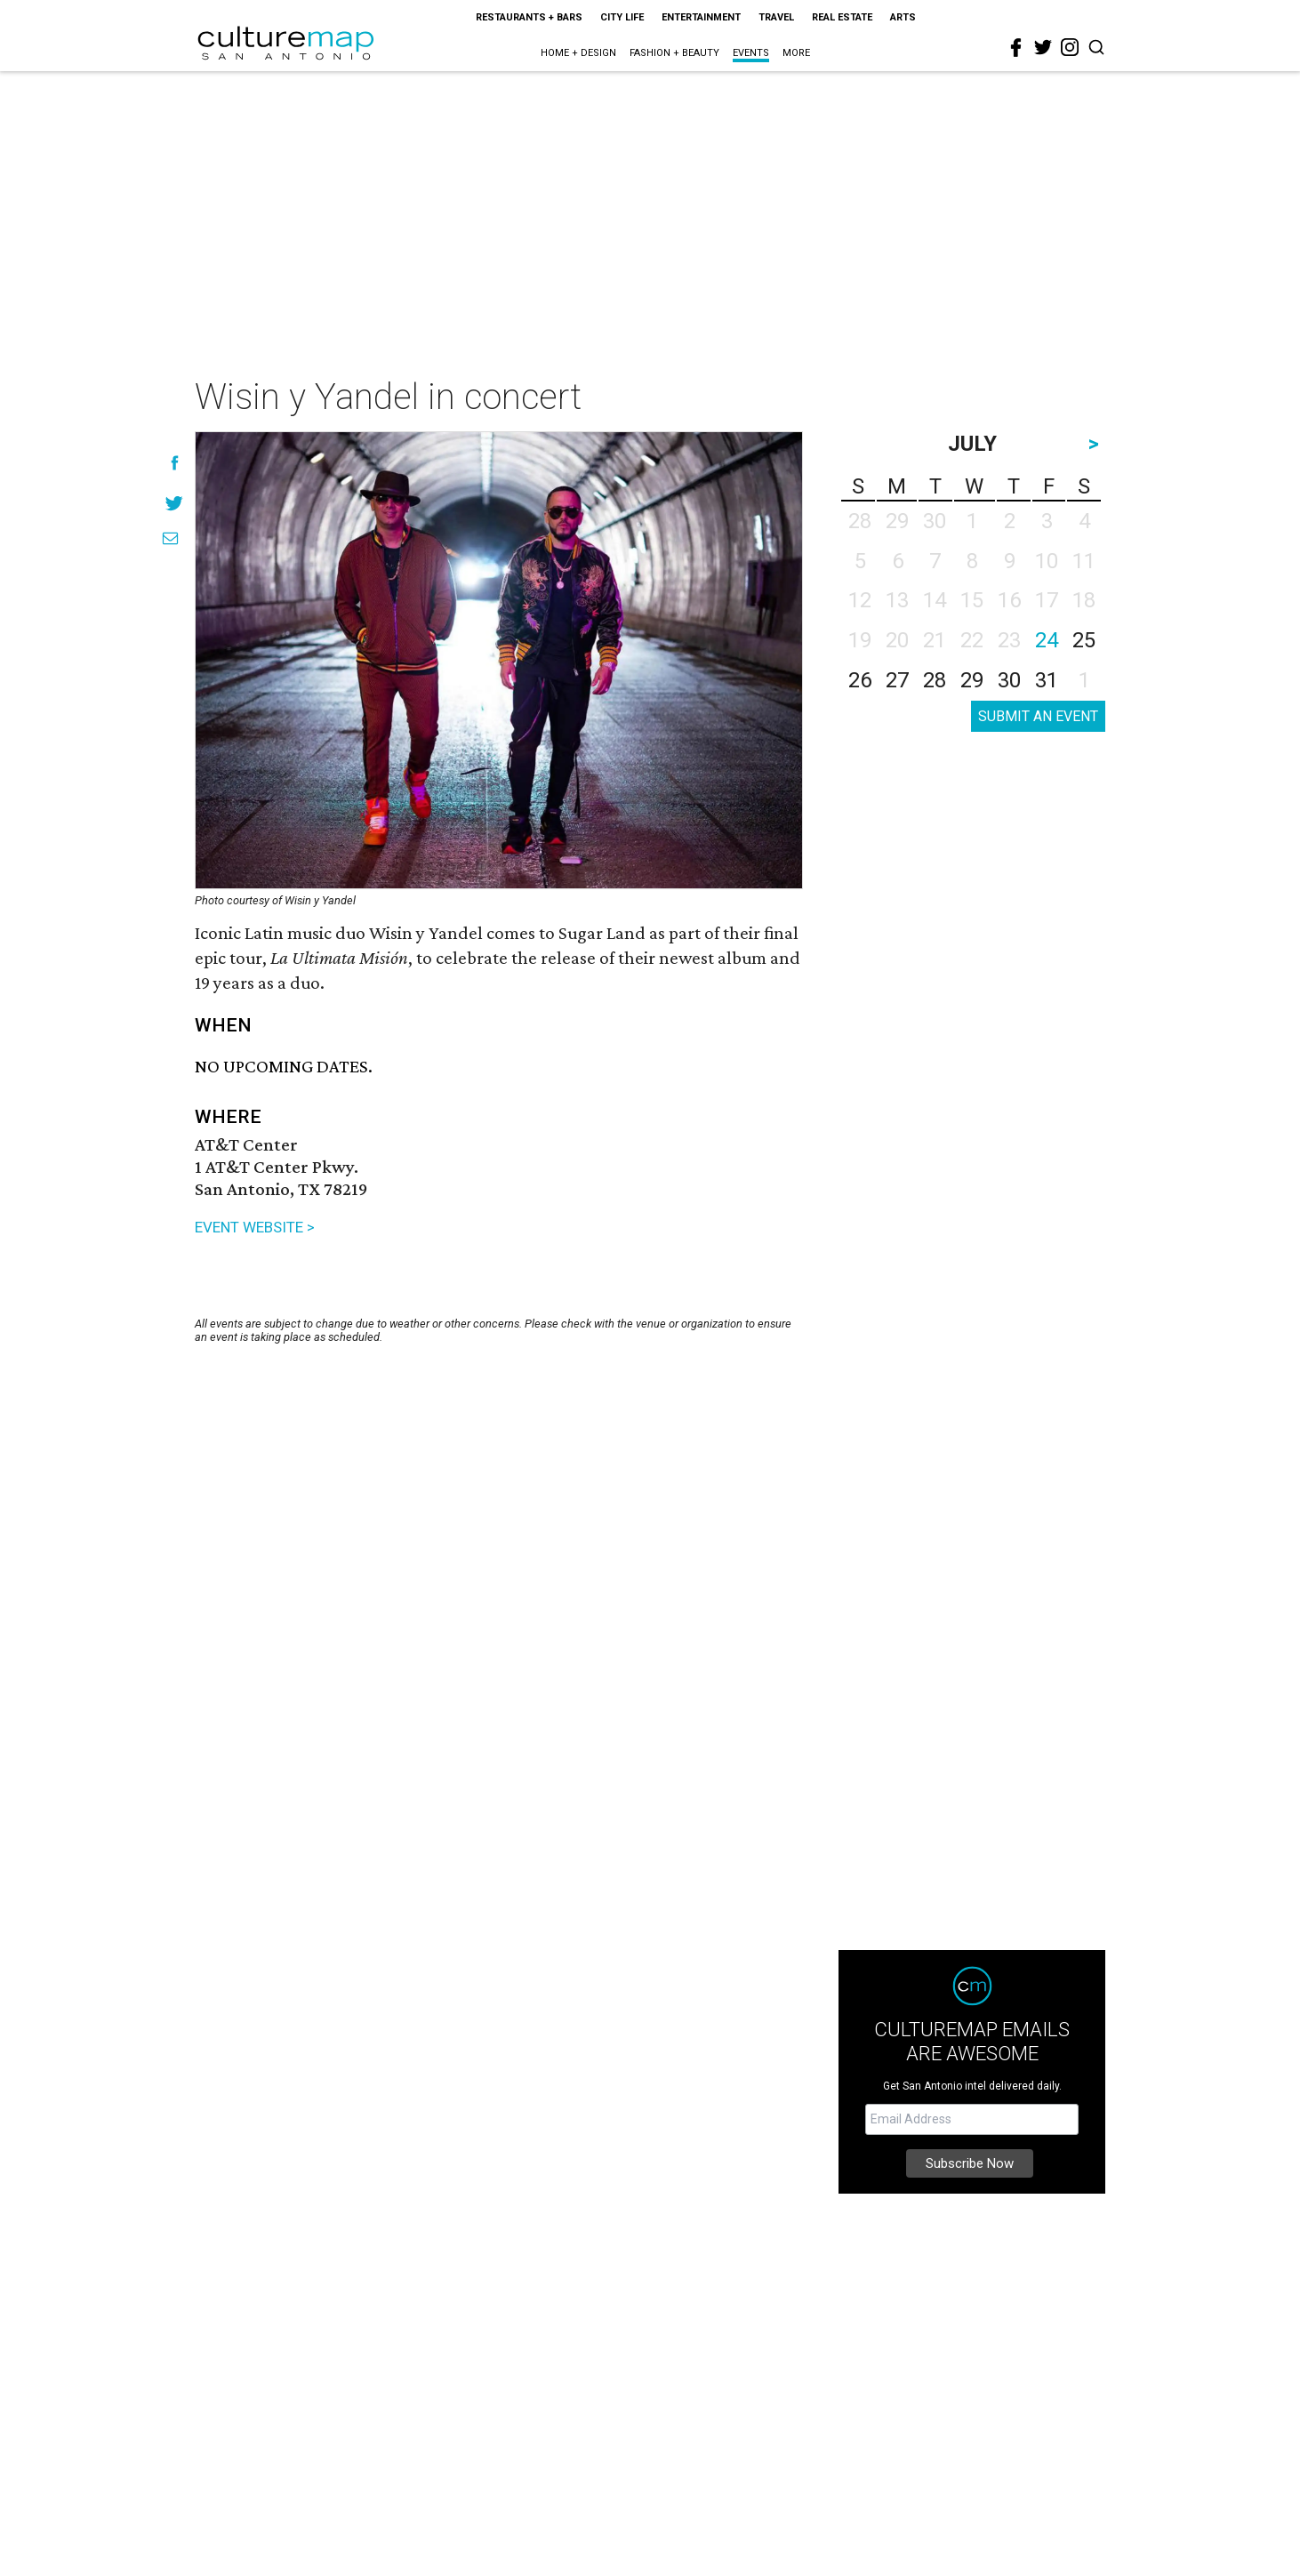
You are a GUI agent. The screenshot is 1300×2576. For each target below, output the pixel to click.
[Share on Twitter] (174, 502)
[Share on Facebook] (174, 462)
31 (1046, 680)
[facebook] (1016, 48)
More (796, 53)
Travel (776, 17)
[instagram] (1070, 47)
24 (1046, 640)
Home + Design (578, 53)
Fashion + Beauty (674, 53)
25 (1083, 640)
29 (971, 680)
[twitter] (1043, 47)
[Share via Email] (170, 538)
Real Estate (842, 17)
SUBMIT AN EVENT (1038, 716)
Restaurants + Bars (529, 17)
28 (934, 680)
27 (897, 680)
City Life (622, 17)
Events (751, 53)
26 (859, 680)
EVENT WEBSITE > (255, 1227)
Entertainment (701, 17)
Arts (903, 17)
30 (1009, 680)
